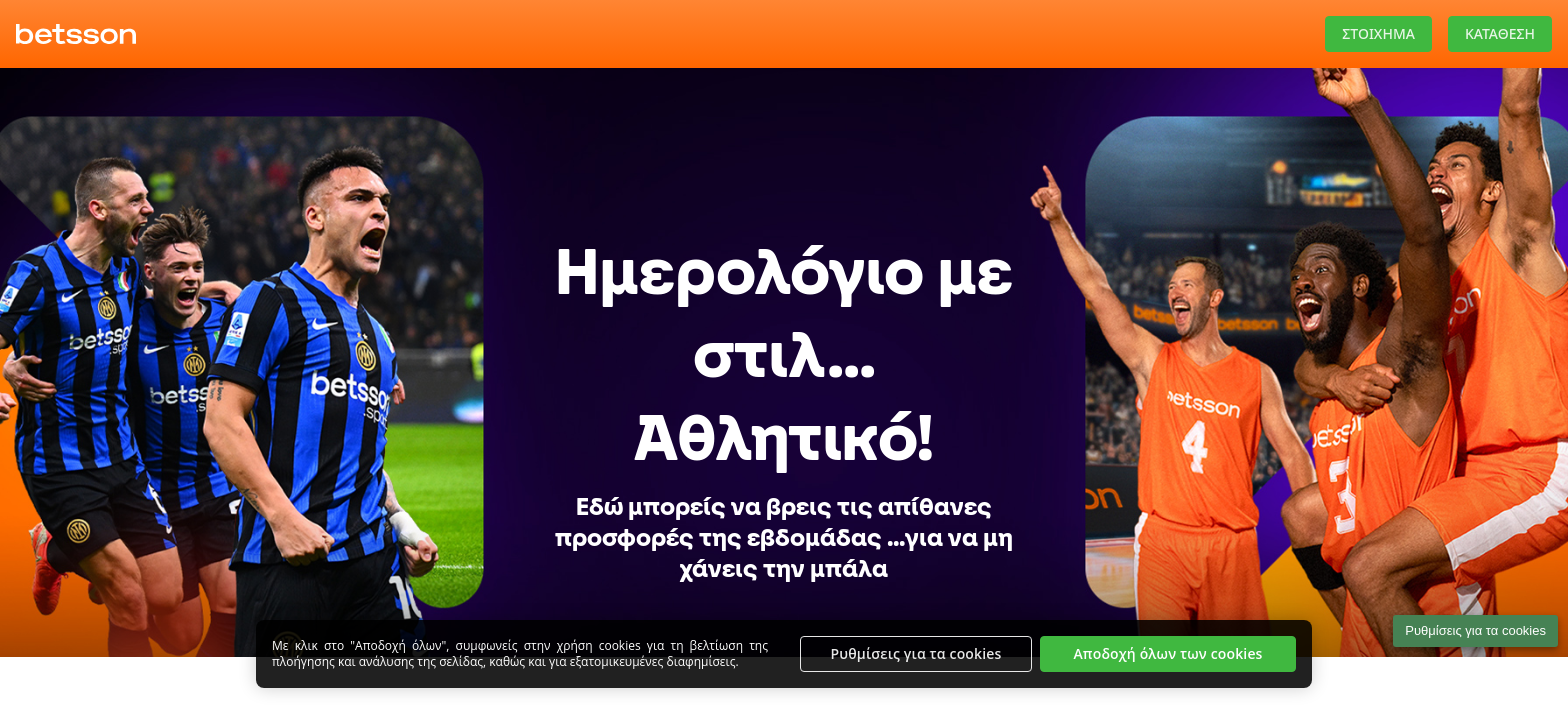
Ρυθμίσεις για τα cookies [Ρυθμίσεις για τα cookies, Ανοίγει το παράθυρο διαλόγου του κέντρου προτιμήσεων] (916, 653)
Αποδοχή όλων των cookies (1167, 653)
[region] (784, 654)
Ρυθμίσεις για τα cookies (1475, 630)
